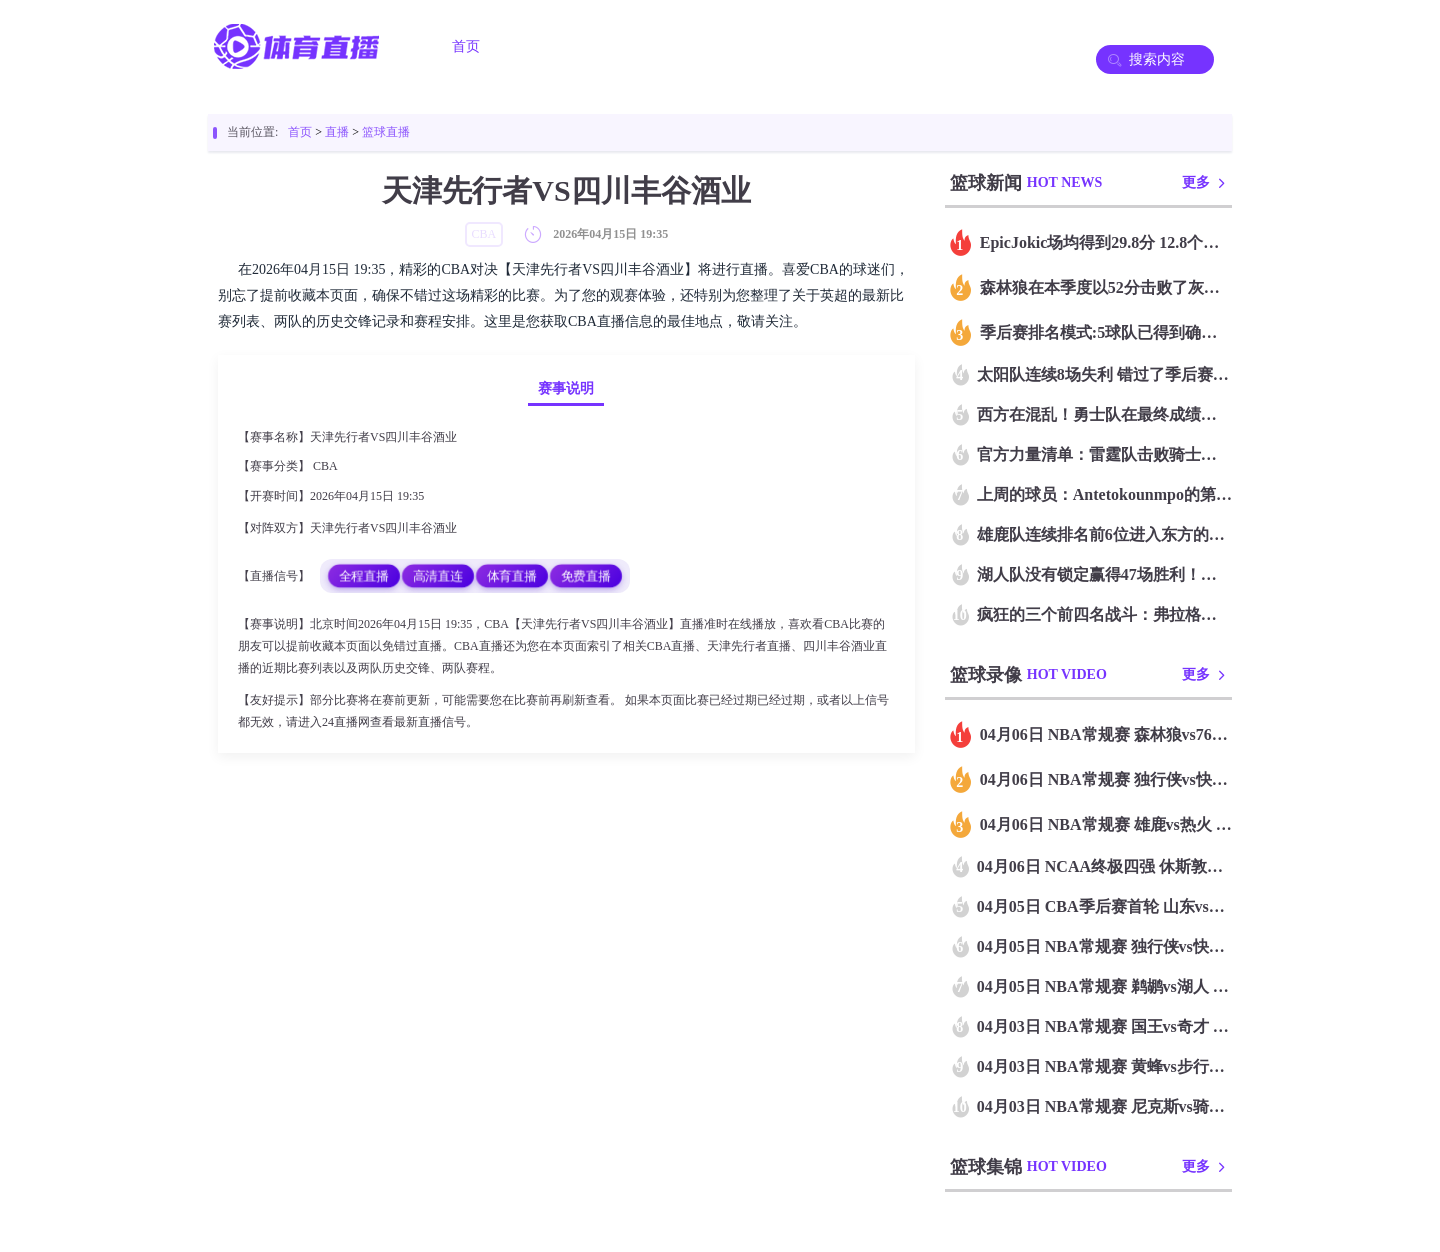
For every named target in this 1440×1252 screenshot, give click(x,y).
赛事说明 (566, 388)
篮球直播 (676, 46)
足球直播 (564, 46)
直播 (337, 132)
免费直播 (586, 575)
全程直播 (364, 575)
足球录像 (788, 46)
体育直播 (512, 575)
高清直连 (438, 575)
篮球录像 (900, 46)
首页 (466, 46)
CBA (325, 466)
